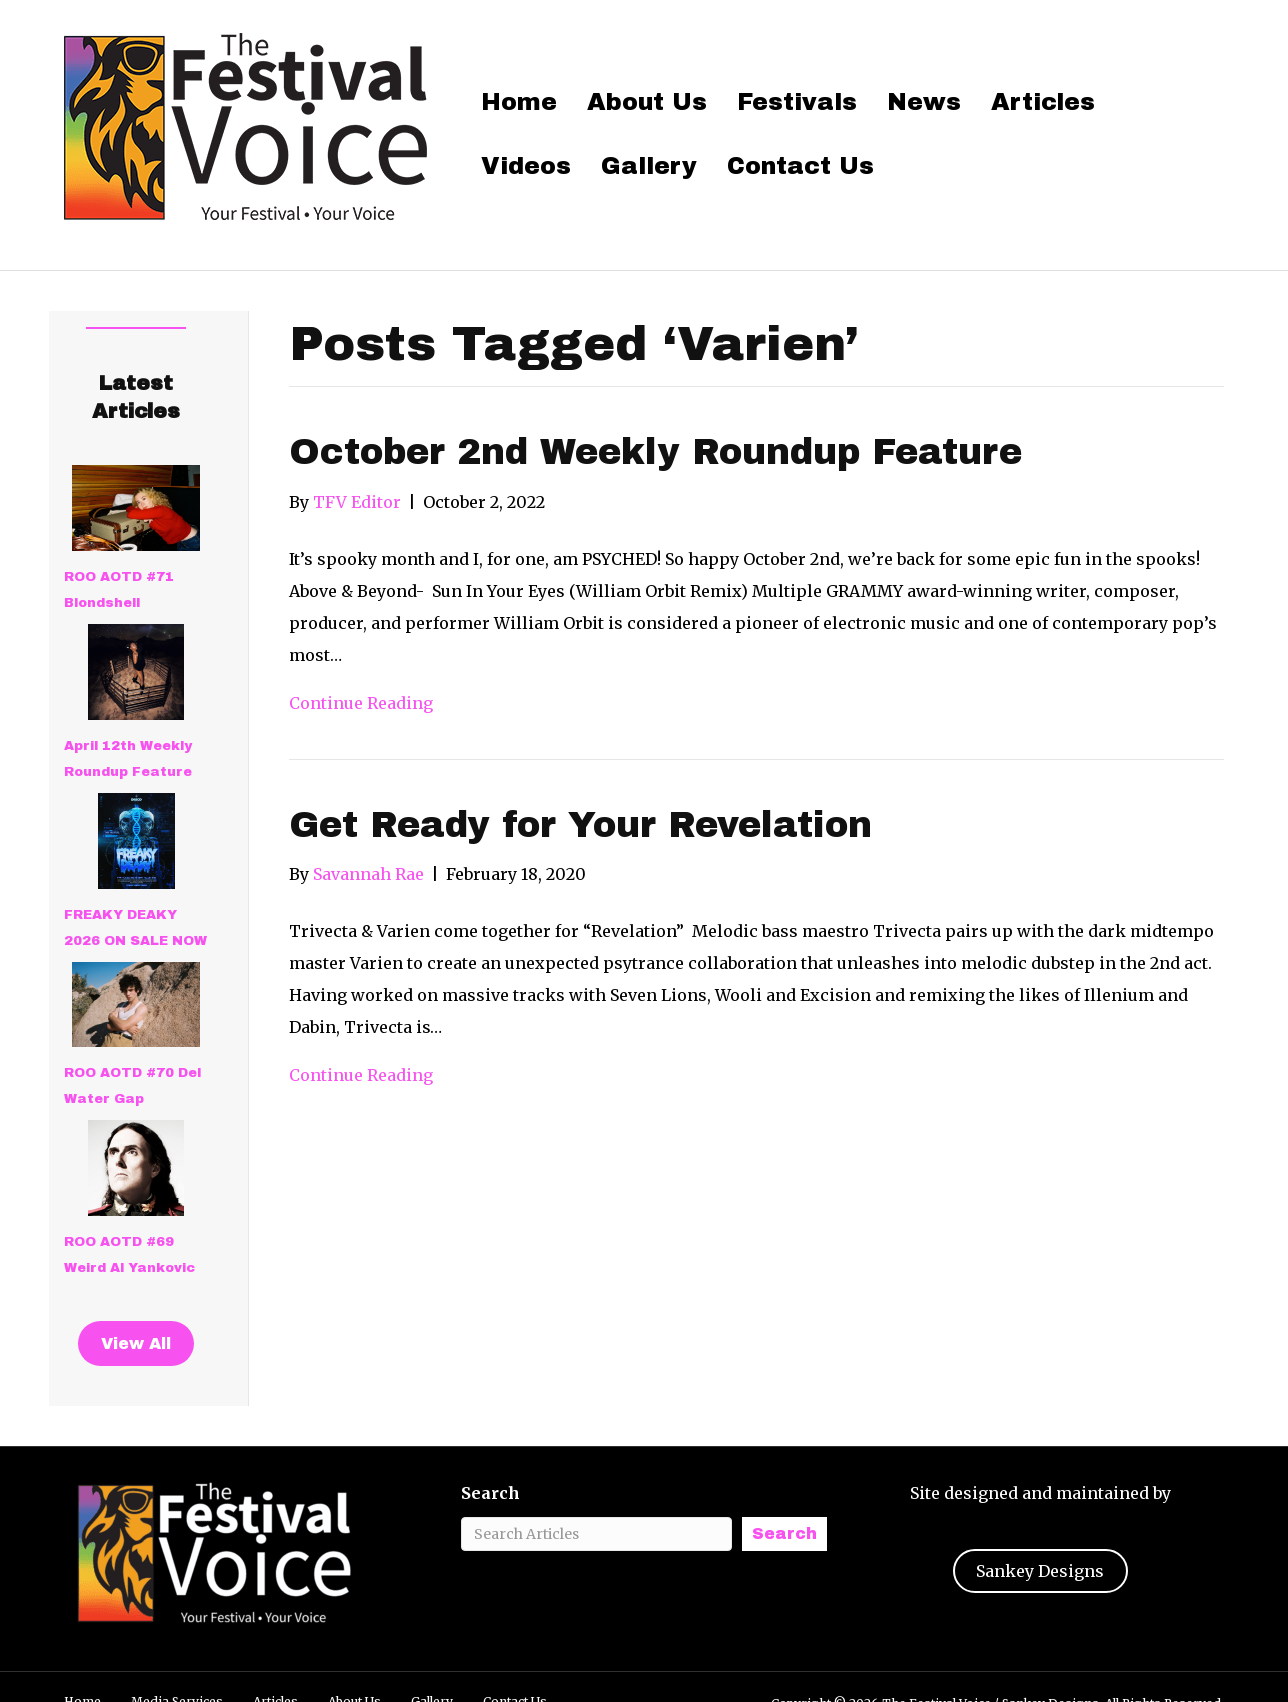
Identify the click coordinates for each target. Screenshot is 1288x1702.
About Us (647, 102)
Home (519, 102)
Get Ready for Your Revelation (580, 825)
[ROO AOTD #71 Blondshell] (136, 508)
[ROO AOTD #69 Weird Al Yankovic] (136, 1168)
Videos (526, 166)
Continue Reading (361, 703)
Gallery (649, 166)
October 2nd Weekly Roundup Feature (655, 452)
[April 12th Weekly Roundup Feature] (136, 672)
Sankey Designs (1040, 1571)
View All (136, 1343)
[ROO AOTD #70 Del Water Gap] (136, 1005)
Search (490, 1493)
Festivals (797, 102)
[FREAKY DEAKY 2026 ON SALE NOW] (136, 841)
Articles (1043, 102)
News (924, 102)
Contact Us (800, 166)
